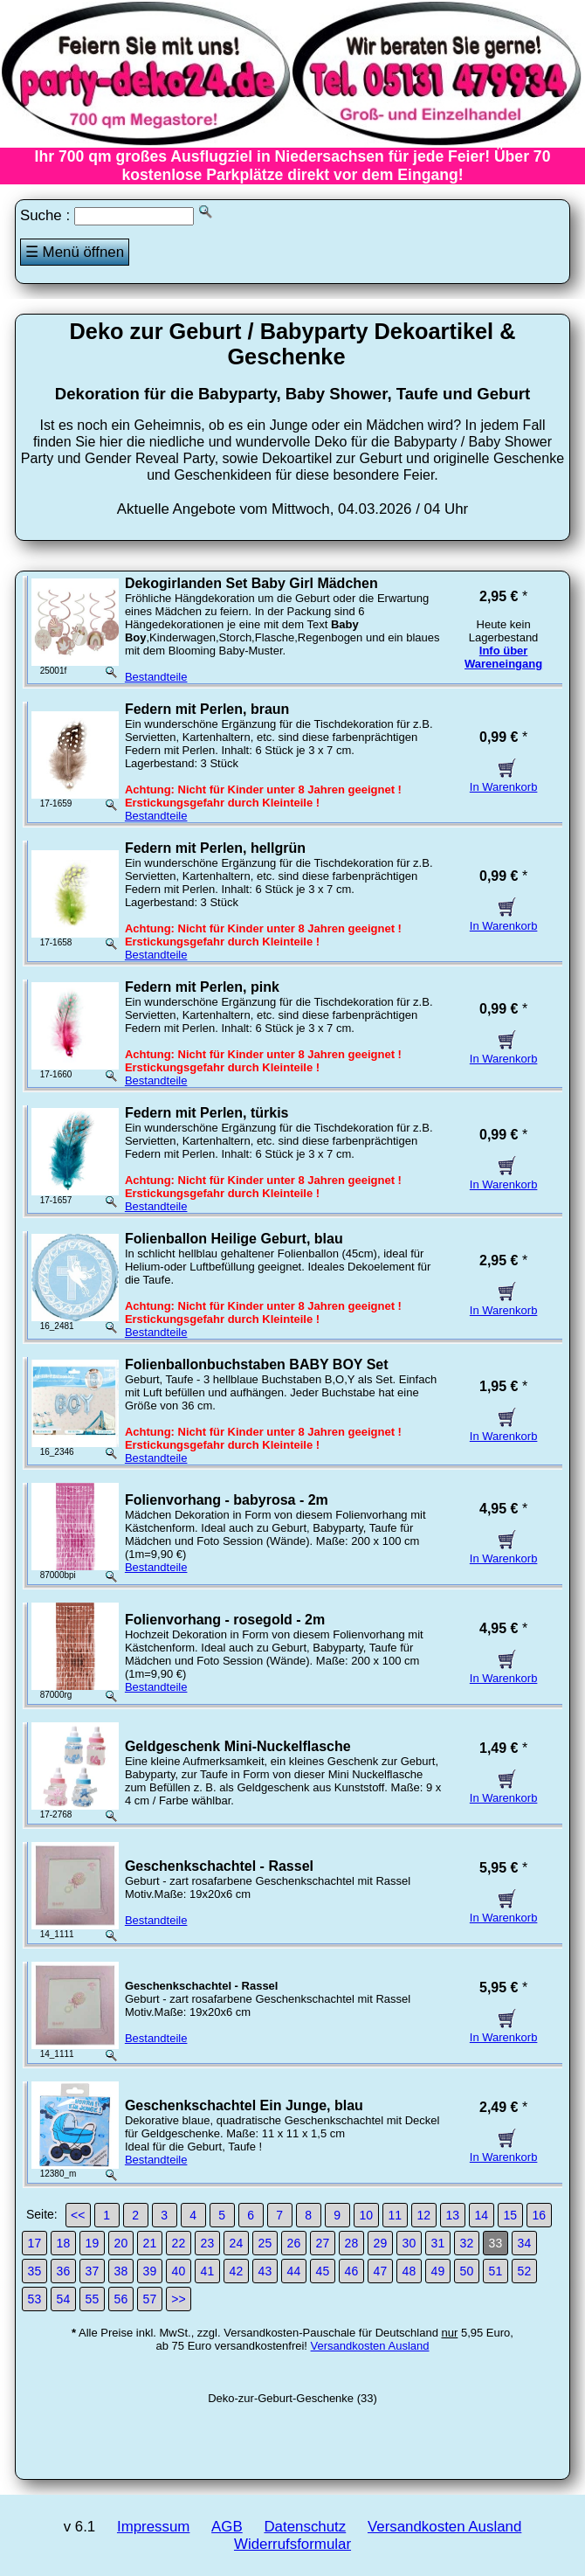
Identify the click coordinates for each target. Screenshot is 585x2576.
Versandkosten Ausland (370, 2345)
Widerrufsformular (292, 2544)
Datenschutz (305, 2526)
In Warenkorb (504, 780)
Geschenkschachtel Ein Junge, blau (244, 2105)
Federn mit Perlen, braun (207, 709)
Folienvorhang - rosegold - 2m (225, 1619)
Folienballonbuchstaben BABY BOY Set (257, 1364)
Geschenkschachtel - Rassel (219, 1866)
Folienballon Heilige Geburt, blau (234, 1238)
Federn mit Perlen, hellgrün (215, 848)
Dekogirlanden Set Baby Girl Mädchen (251, 583)
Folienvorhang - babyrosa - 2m (226, 1499)
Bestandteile (156, 676)
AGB (227, 2526)
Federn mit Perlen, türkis (207, 1112)
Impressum (153, 2526)
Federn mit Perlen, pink (202, 987)
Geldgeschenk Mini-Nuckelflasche (238, 1746)
